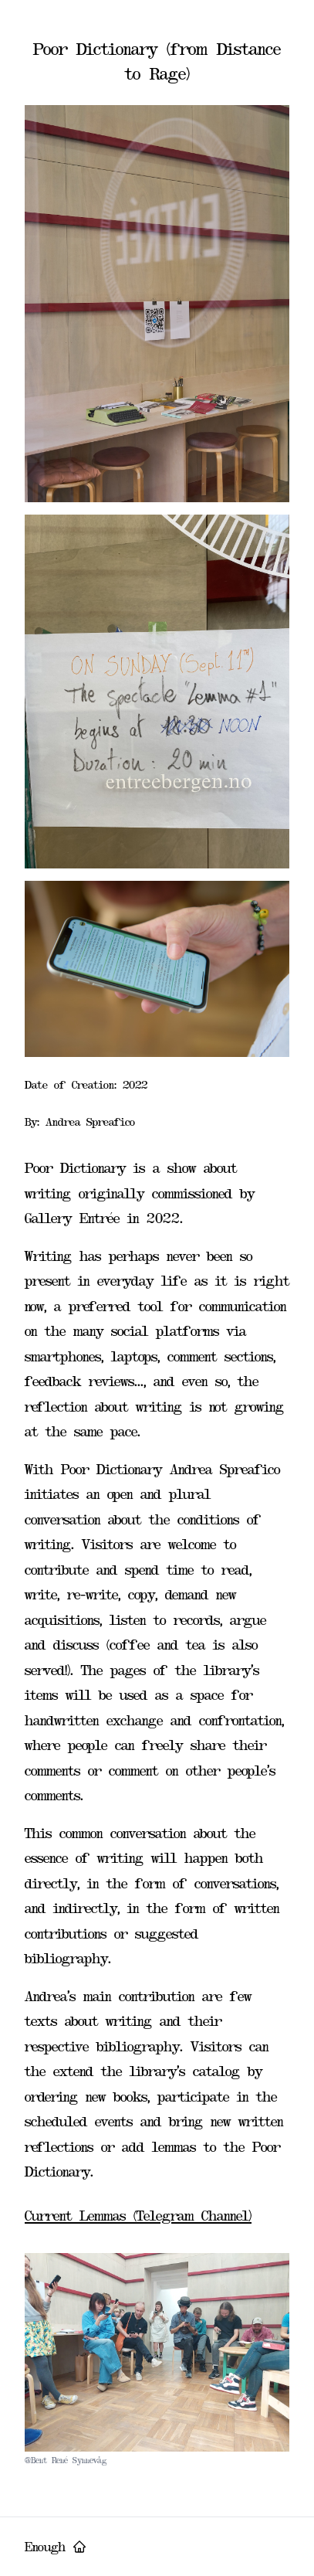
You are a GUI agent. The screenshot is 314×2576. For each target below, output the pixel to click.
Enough (56, 2546)
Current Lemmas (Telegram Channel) (138, 2215)
